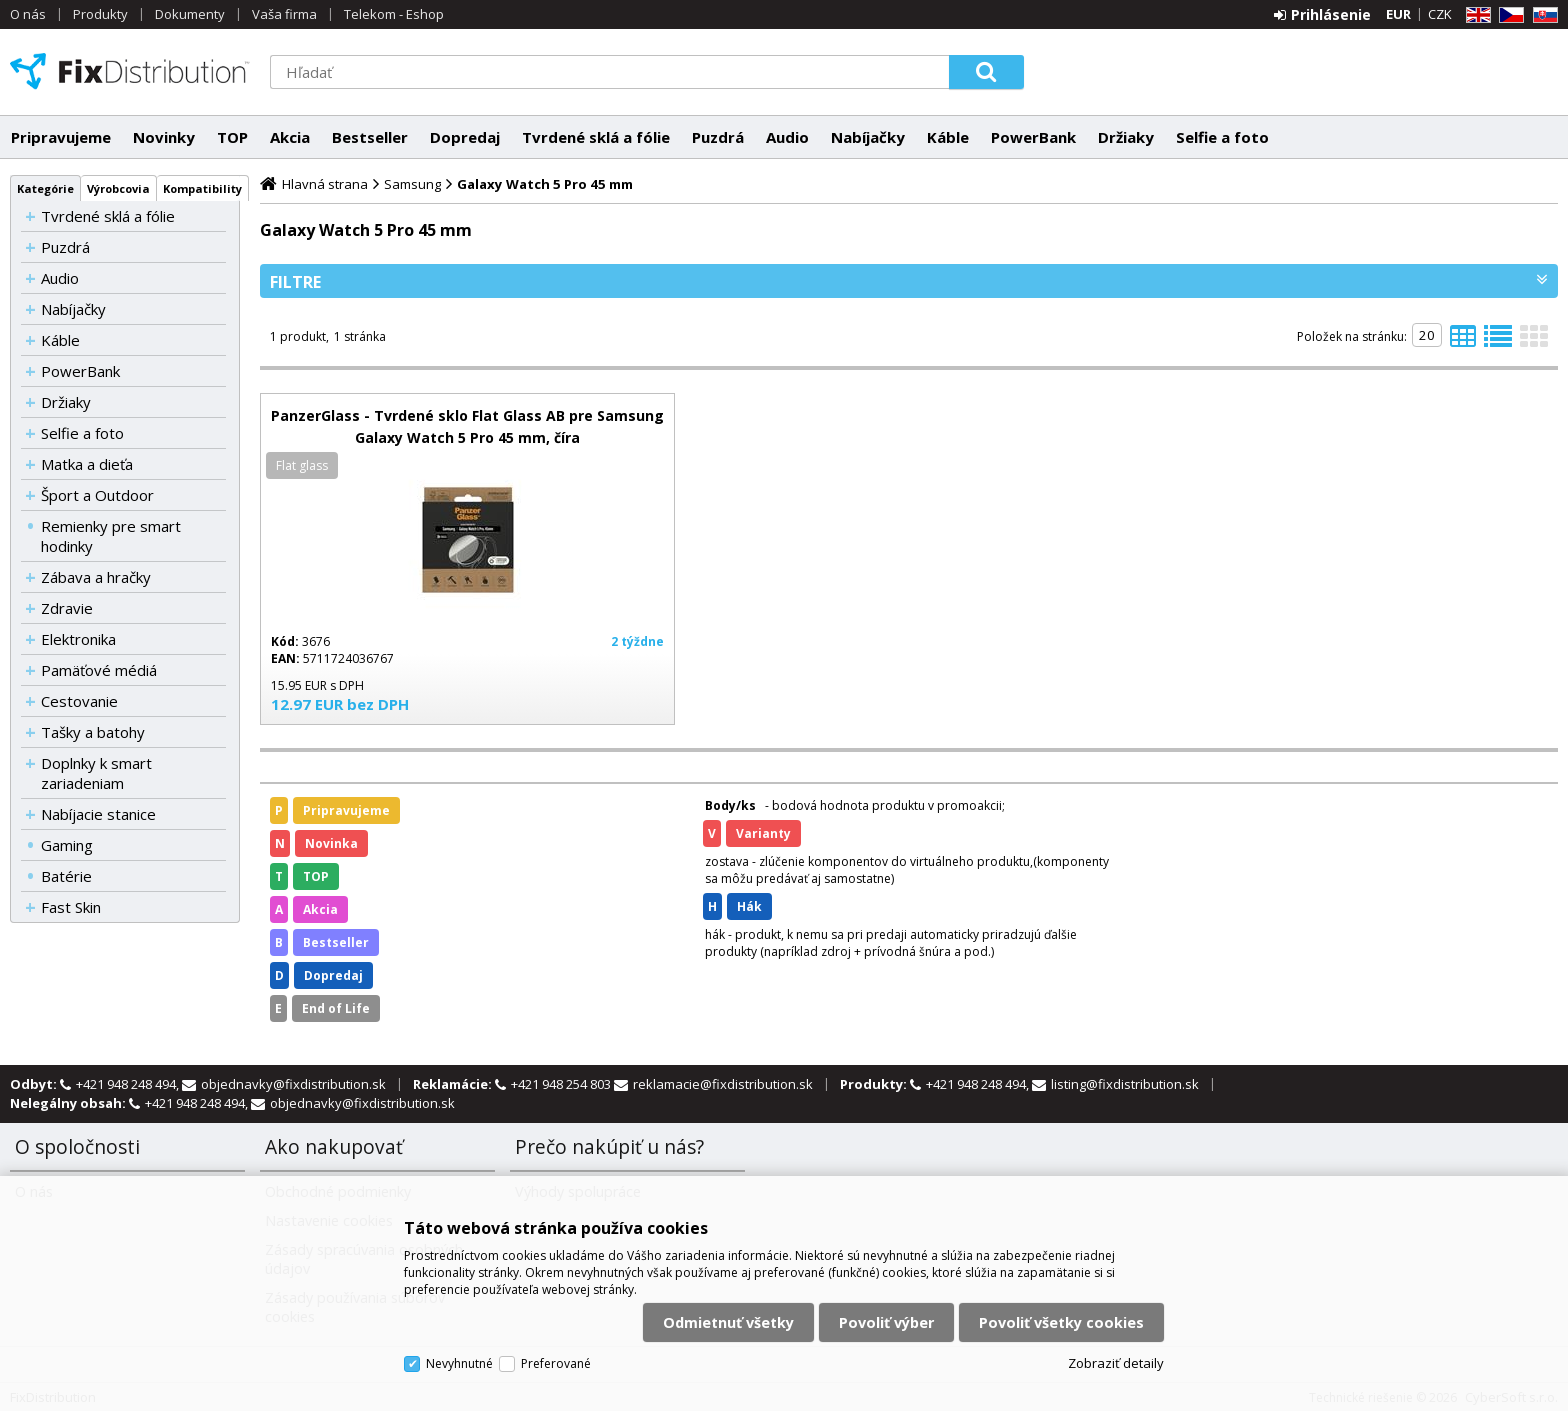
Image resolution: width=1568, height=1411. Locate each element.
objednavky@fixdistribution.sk (293, 1084)
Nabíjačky (868, 137)
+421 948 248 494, (129, 1084)
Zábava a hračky (96, 577)
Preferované (556, 1363)
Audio (787, 137)
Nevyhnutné (459, 1363)
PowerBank (1033, 137)
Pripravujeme (61, 137)
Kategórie (45, 188)
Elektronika (78, 639)
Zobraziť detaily (1116, 1363)
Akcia (290, 137)
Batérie (66, 876)
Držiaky (1126, 137)
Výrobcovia (118, 188)
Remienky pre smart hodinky (111, 536)
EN (1475, 15)
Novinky (164, 137)
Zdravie (67, 608)
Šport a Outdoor (97, 495)
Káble (948, 137)
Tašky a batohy (93, 732)
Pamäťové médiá (99, 670)
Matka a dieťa (87, 464)
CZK (1440, 14)
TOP (232, 137)
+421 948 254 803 (562, 1084)
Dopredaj (465, 137)
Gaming (67, 845)
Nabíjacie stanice (98, 814)
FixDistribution (130, 71)
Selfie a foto (1222, 137)
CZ (1508, 15)
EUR (1398, 14)
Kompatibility (202, 188)
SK (1542, 15)
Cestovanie (79, 701)
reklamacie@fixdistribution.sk (723, 1084)
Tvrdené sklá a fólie (596, 137)
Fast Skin (71, 907)
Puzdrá (718, 137)
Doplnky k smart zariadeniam (96, 773)
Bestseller (370, 137)
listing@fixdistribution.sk (1125, 1084)
